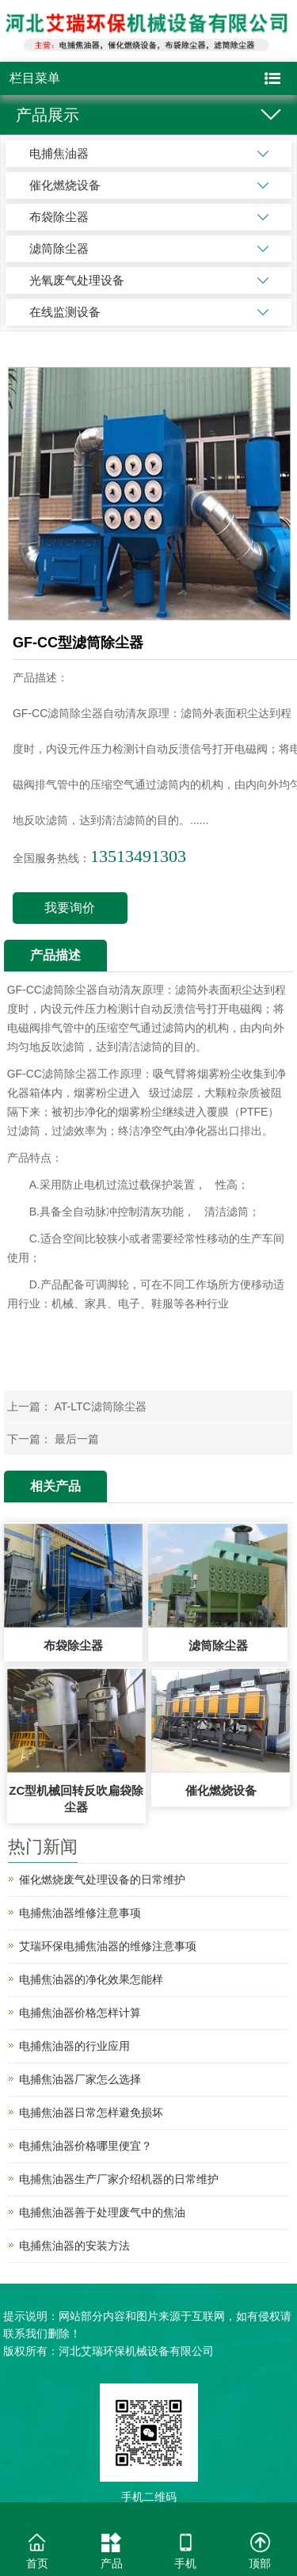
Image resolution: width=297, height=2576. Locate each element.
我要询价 (69, 907)
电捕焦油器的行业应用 (74, 2046)
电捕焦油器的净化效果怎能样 (91, 1979)
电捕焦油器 (59, 153)
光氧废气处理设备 (76, 280)
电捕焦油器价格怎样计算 (80, 2012)
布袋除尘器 (59, 216)
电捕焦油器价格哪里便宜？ (85, 2145)
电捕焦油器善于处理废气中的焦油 (102, 2212)
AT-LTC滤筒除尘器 (101, 1406)
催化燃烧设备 (65, 185)
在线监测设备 (65, 312)
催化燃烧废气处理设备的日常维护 (102, 1879)
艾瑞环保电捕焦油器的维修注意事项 (107, 1946)
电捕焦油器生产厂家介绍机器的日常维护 (119, 2179)
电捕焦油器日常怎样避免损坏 (91, 2112)
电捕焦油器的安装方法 (74, 2245)
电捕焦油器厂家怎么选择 (80, 2079)
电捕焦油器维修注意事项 (80, 1912)
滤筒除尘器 (59, 248)
